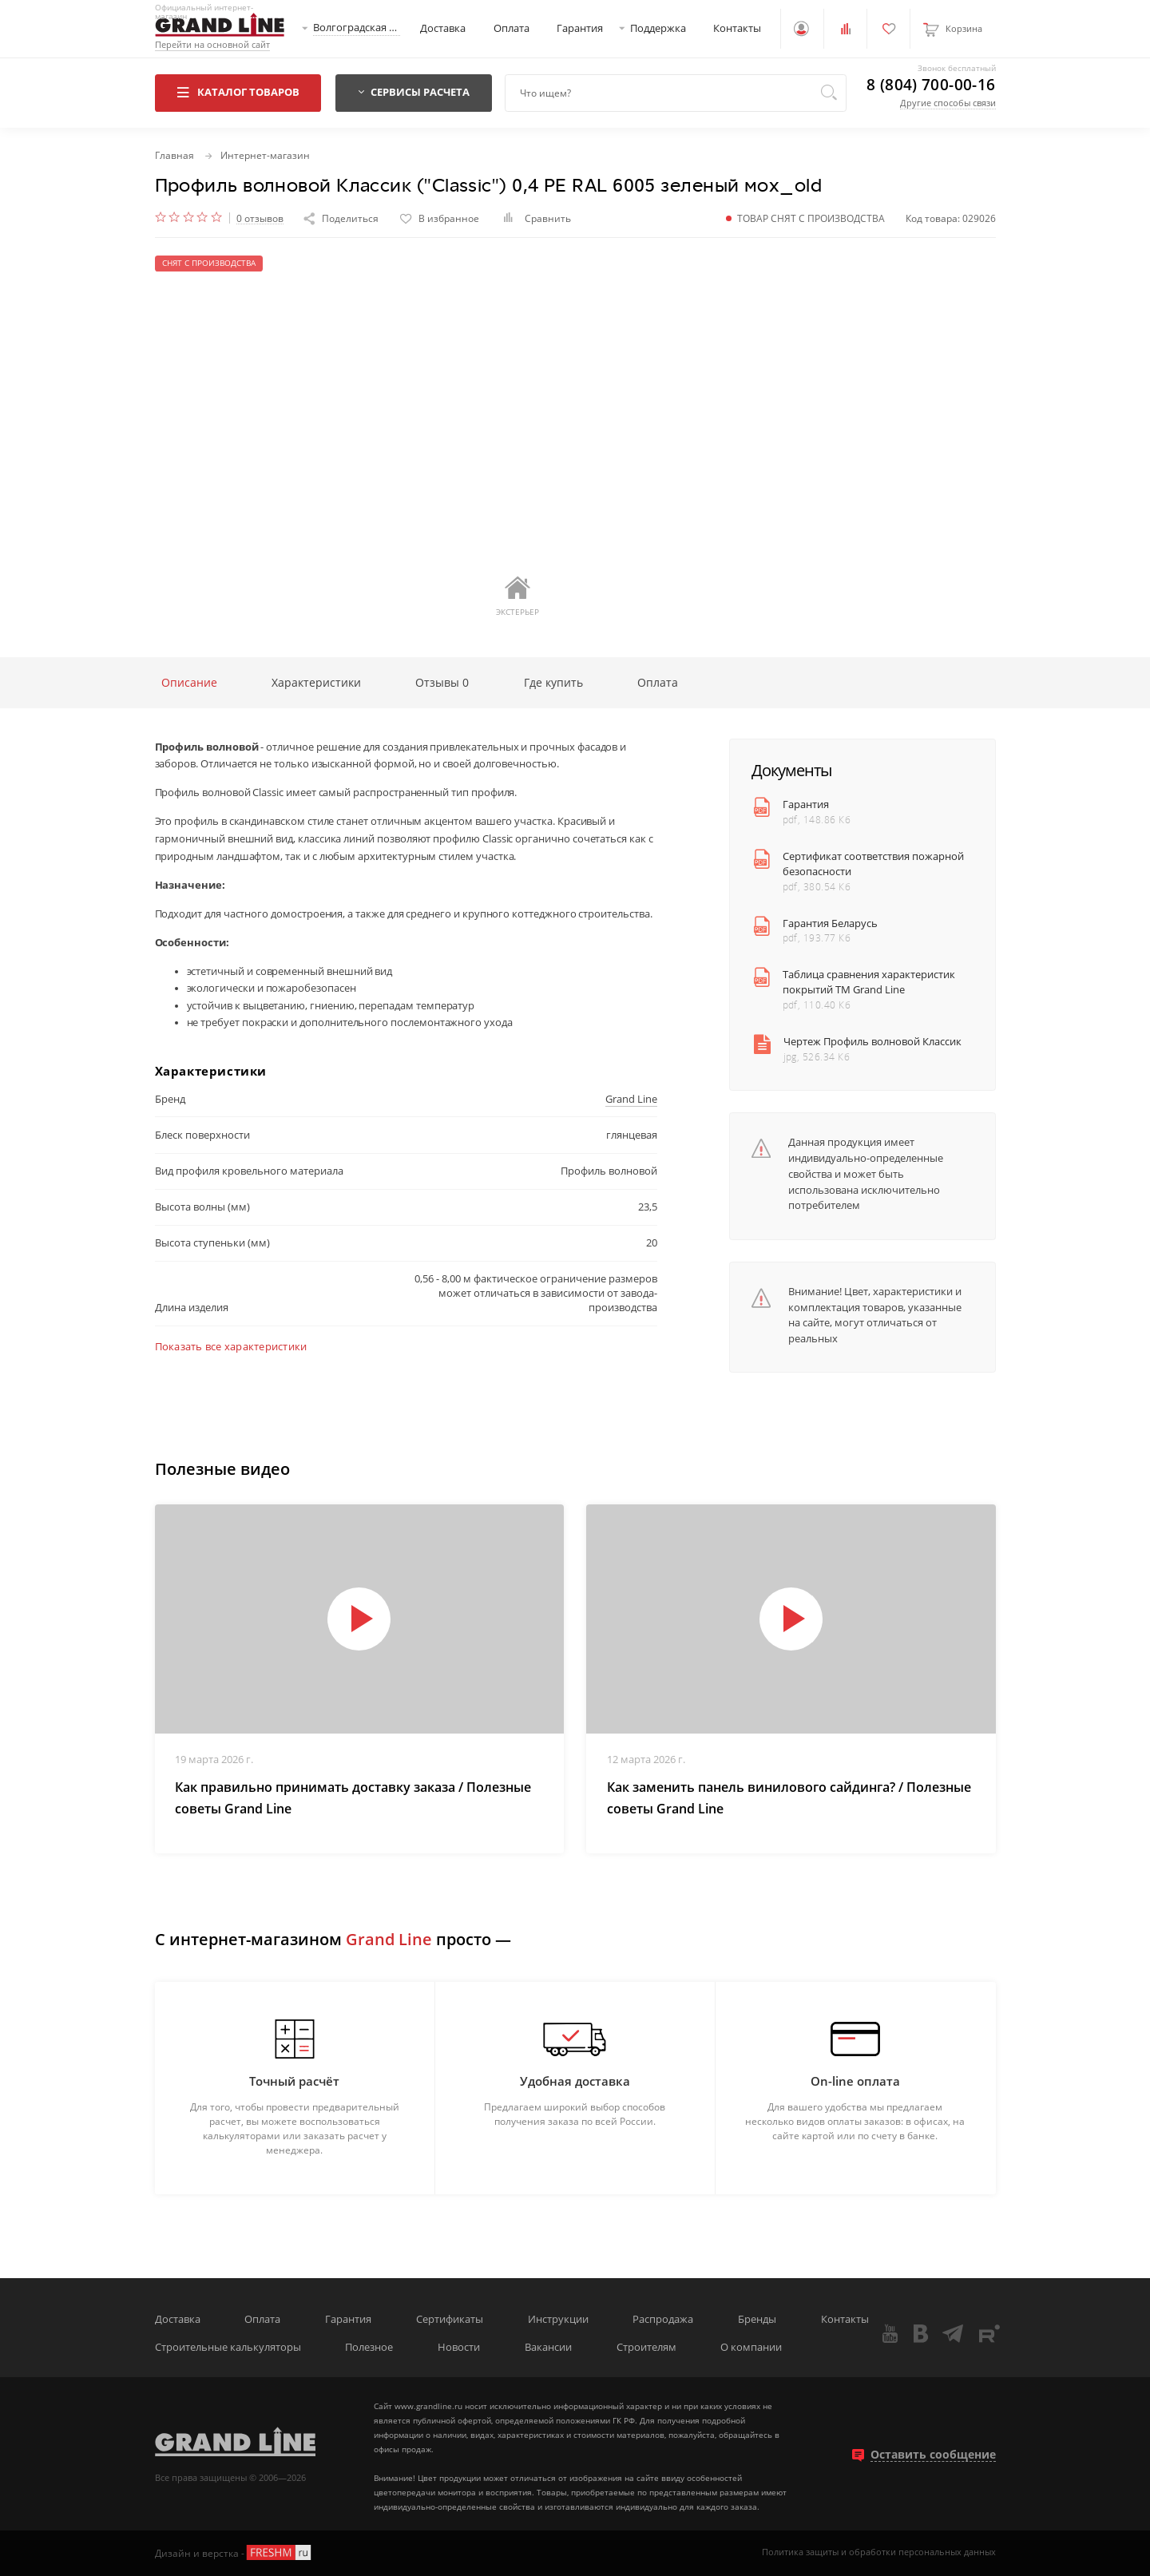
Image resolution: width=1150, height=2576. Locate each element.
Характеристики (316, 682)
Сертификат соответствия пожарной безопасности (873, 864)
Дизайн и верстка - (234, 2552)
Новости (459, 2347)
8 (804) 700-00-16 (930, 85)
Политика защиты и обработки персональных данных (879, 2552)
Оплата (511, 28)
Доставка (443, 28)
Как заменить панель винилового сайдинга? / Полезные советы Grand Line (789, 1797)
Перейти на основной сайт (212, 45)
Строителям (646, 2347)
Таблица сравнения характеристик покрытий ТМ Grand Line (869, 982)
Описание (189, 682)
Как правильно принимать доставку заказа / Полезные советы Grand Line (353, 1797)
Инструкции (558, 2319)
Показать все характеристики (231, 1346)
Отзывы (442, 682)
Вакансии (548, 2347)
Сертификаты (449, 2319)
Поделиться (341, 218)
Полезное (369, 2347)
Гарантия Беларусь (830, 923)
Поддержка (658, 28)
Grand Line (631, 1099)
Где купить (553, 682)
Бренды (757, 2319)
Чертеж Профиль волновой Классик (872, 1041)
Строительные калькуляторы (228, 2347)
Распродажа (662, 2319)
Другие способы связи (948, 103)
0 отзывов (260, 218)
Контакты (737, 28)
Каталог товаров (237, 92)
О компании (751, 2347)
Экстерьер (517, 596)
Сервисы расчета (414, 92)
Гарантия (580, 28)
